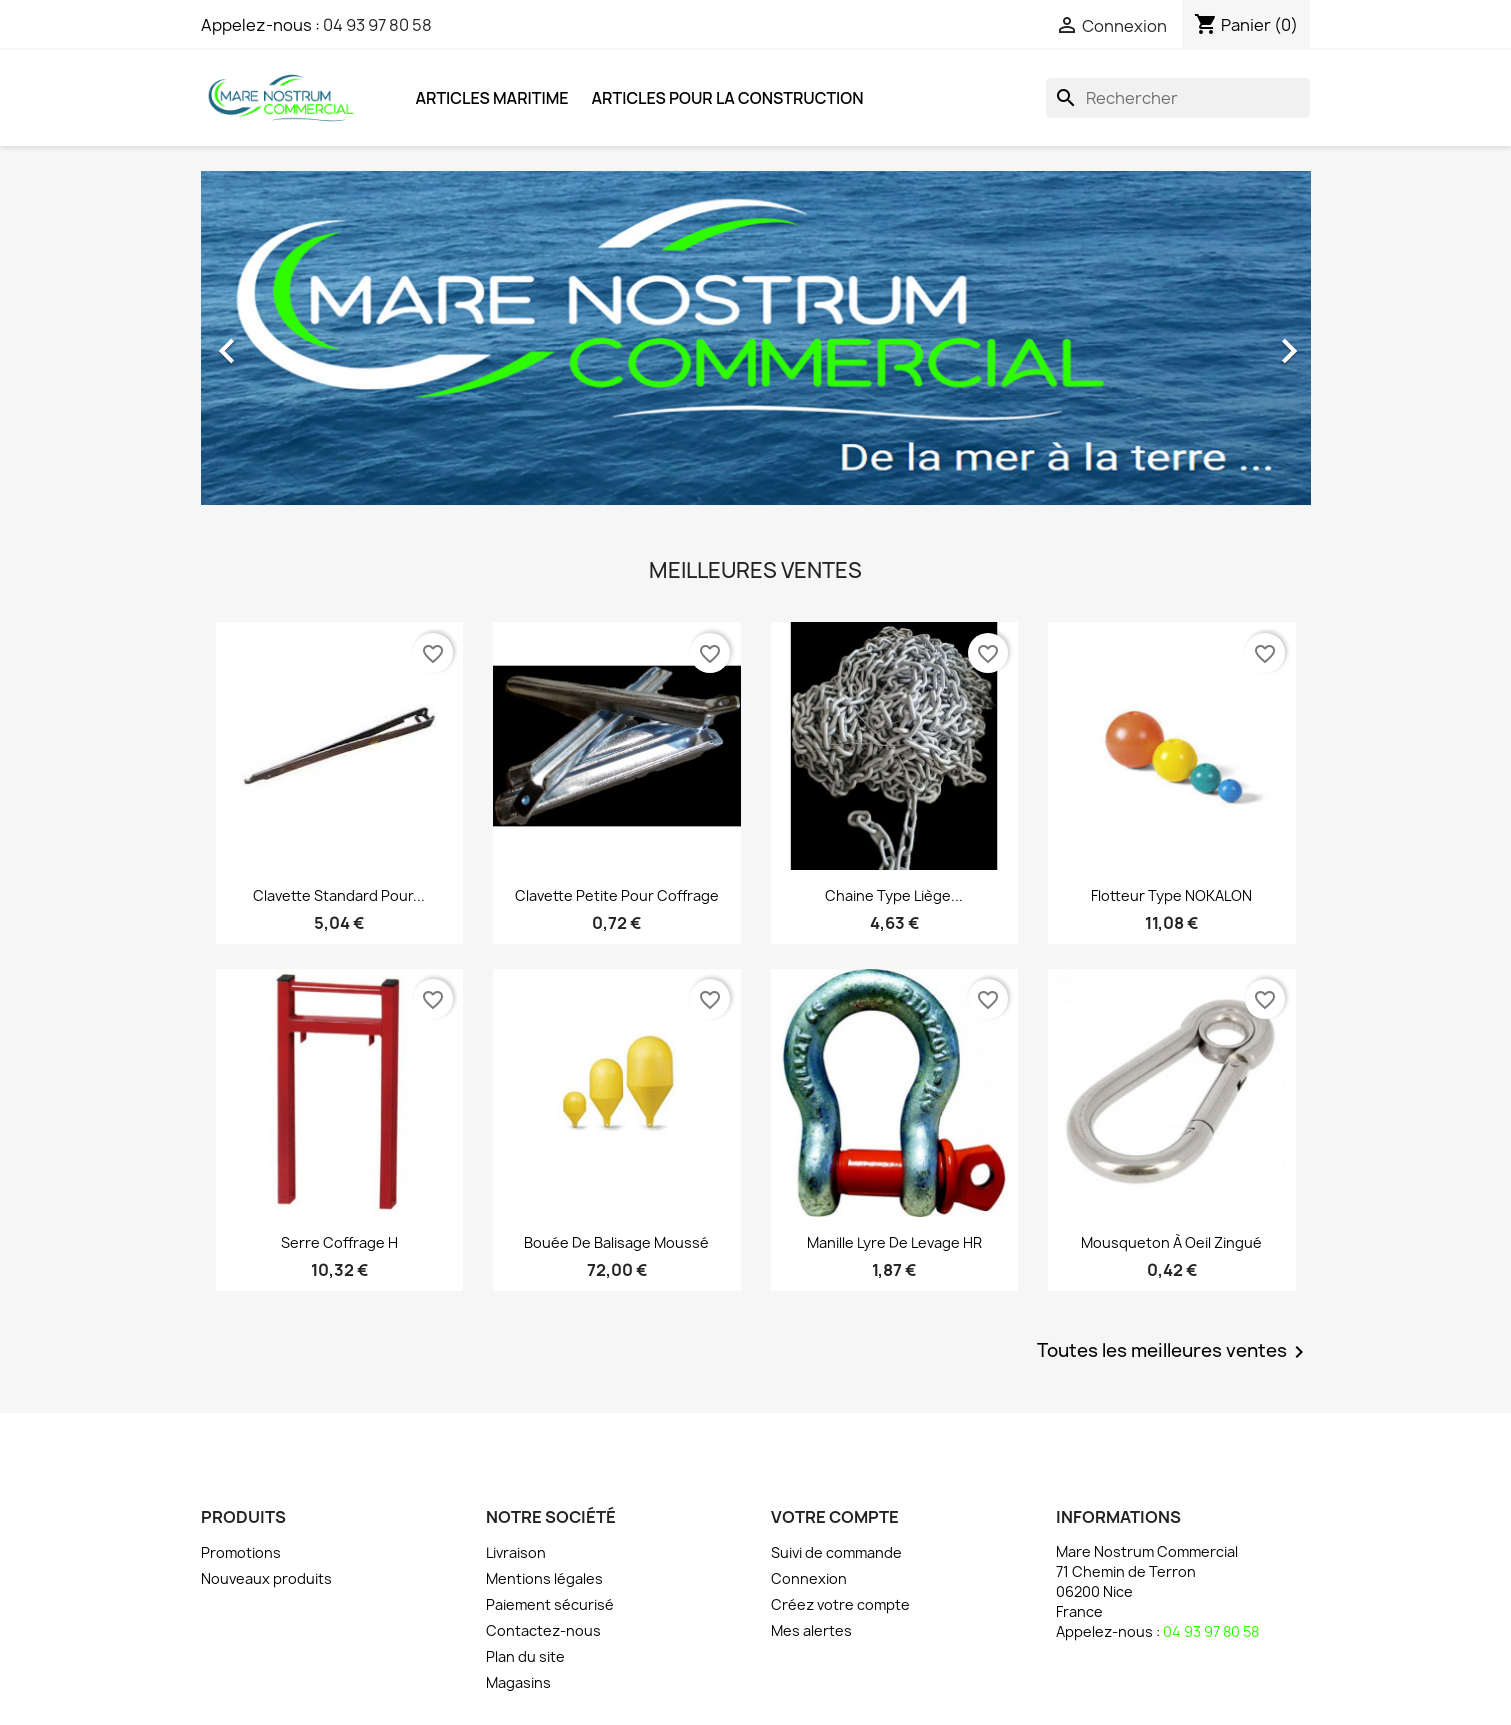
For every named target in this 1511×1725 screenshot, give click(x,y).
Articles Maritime (492, 98)
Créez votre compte (840, 1604)
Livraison (516, 1552)
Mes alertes (811, 1630)
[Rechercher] (1178, 98)
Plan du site (525, 1656)
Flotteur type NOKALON (1171, 895)
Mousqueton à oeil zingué (1171, 1242)
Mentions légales (544, 1578)
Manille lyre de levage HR (894, 1242)
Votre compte (835, 1517)
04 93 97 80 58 (377, 25)
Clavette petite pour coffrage (617, 895)
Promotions (241, 1552)
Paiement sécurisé (550, 1604)
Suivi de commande (836, 1552)
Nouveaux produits (266, 1578)
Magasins (518, 1682)
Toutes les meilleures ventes (1174, 1352)
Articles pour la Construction (728, 98)
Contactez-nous (543, 1630)
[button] (284, 341)
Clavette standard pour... (339, 895)
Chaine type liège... (894, 895)
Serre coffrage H (339, 1242)
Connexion (809, 1578)
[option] (756, 341)
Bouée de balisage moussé (616, 1242)
